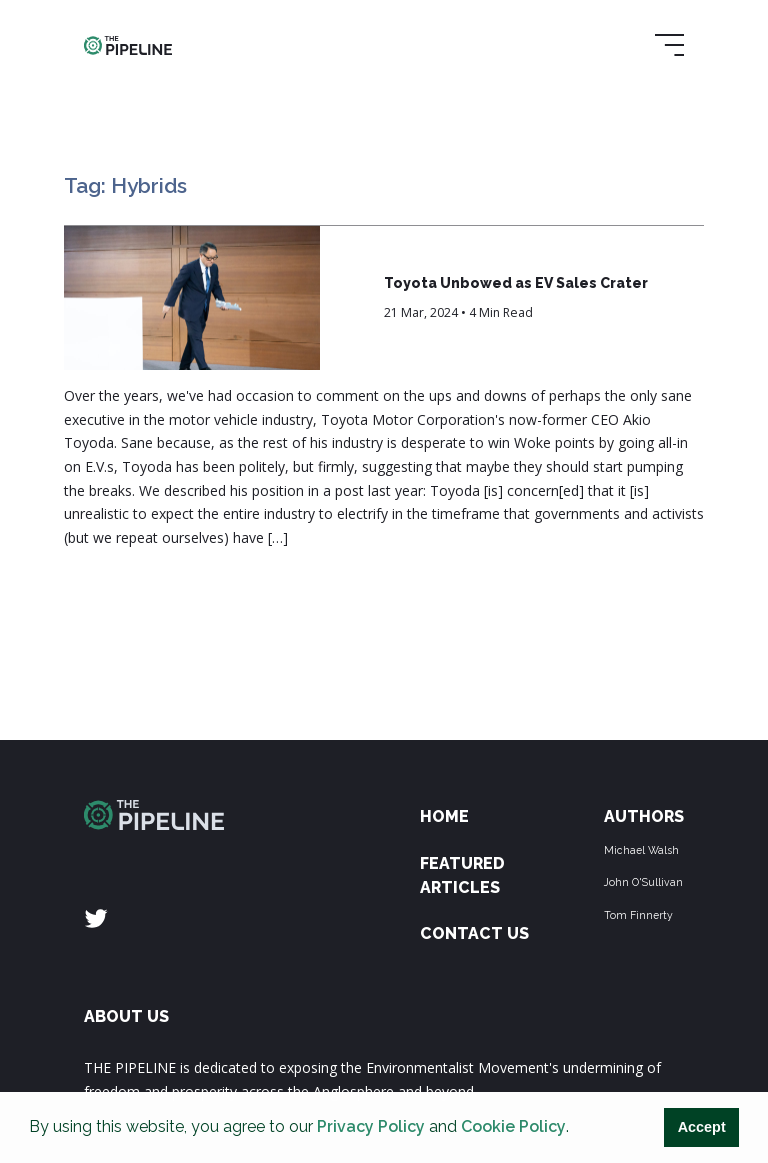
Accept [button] (702, 1127)
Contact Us (474, 933)
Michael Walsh (641, 850)
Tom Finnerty (638, 915)
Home (444, 816)
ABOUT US (126, 1016)
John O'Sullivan (643, 882)
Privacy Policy (371, 1126)
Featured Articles (462, 875)
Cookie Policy (513, 1126)
